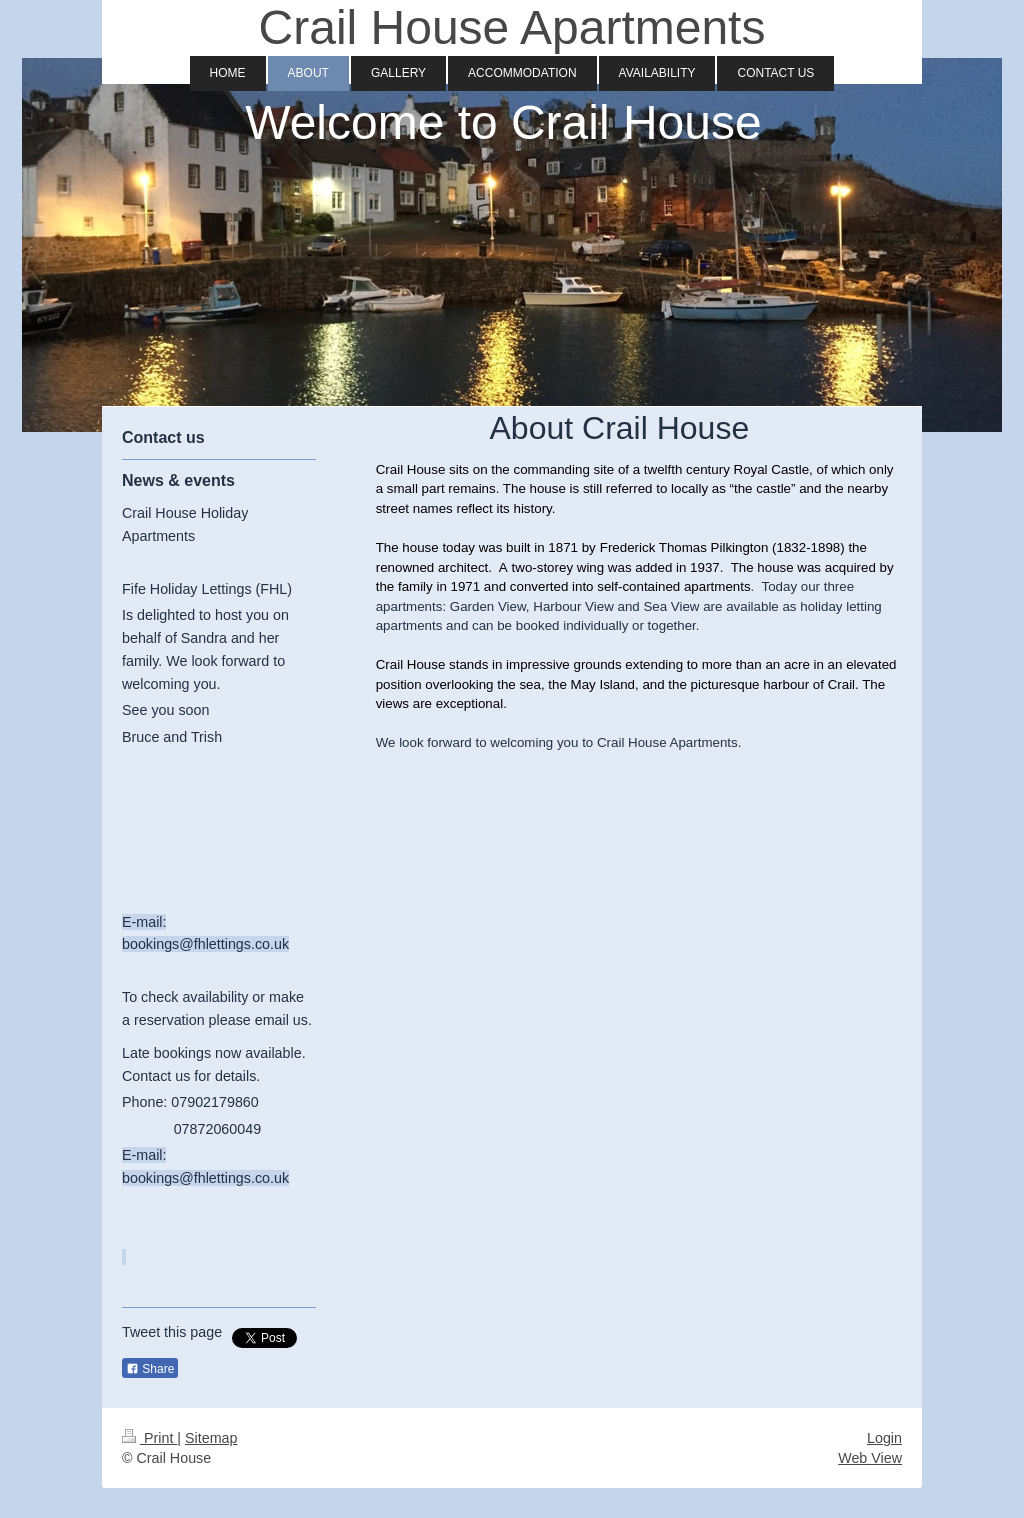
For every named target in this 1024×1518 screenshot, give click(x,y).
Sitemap (211, 1438)
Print (149, 1438)
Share (150, 1369)
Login (884, 1438)
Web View (870, 1458)
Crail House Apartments (512, 27)
